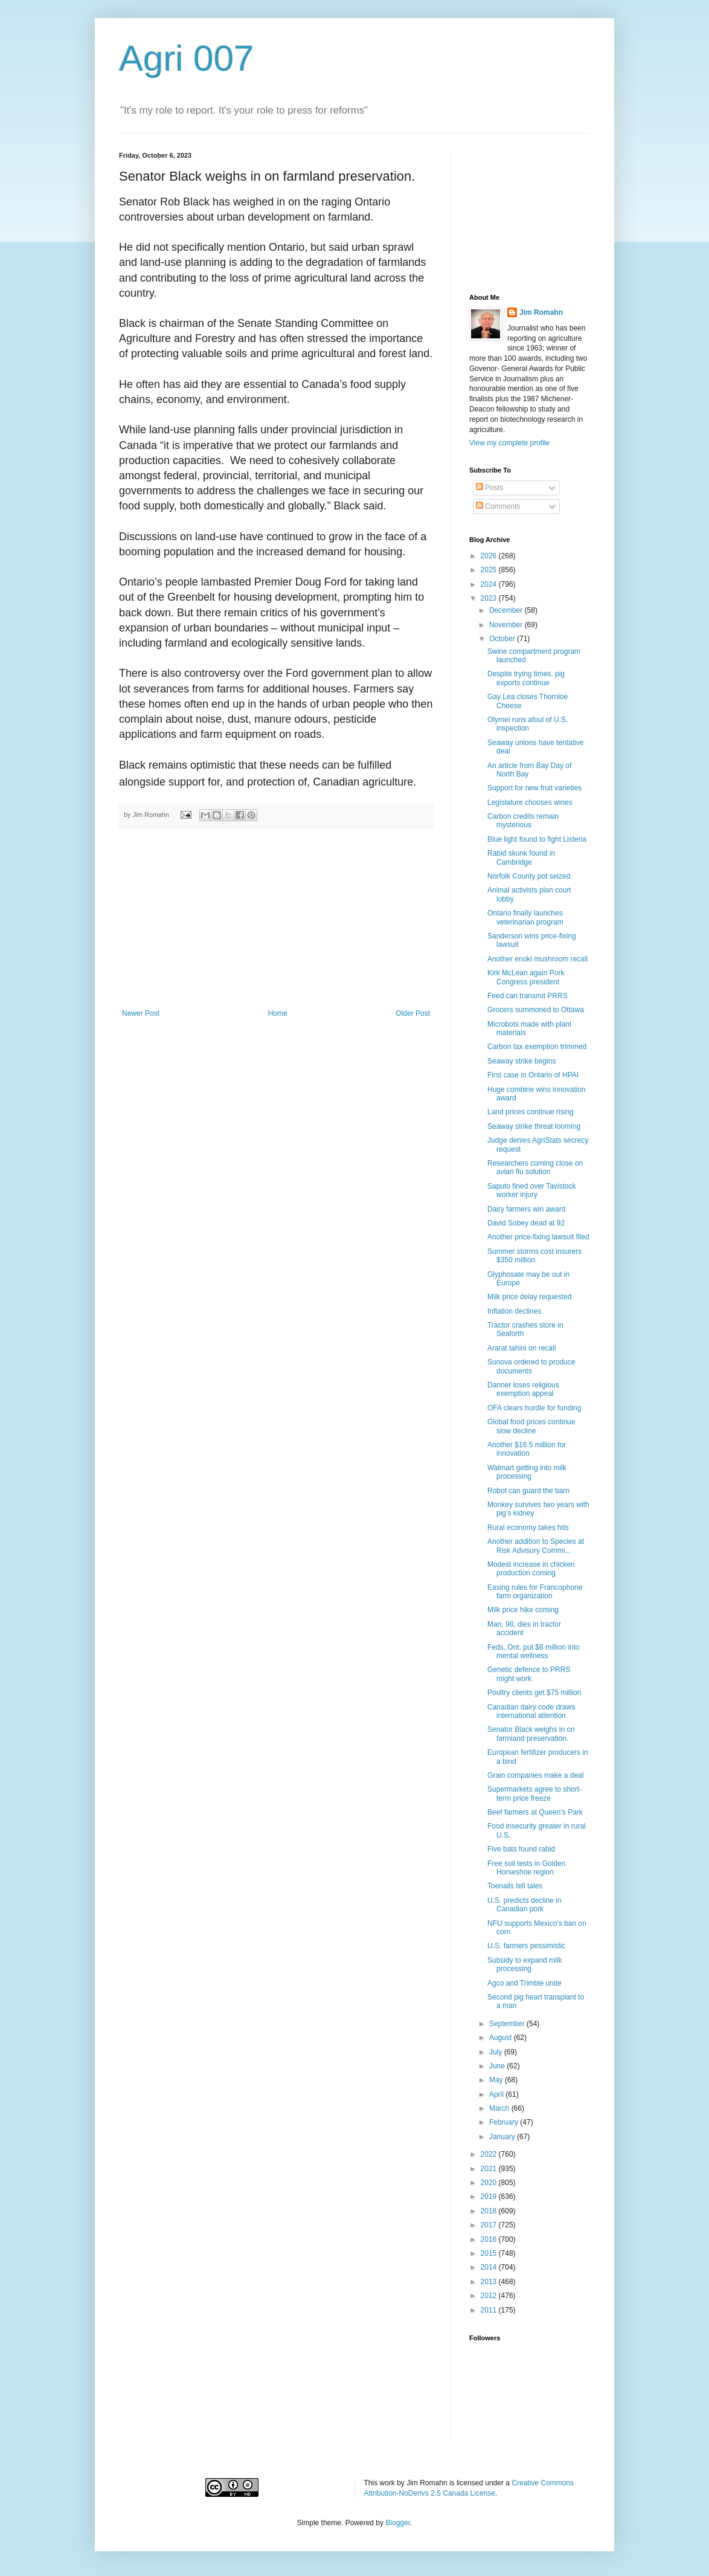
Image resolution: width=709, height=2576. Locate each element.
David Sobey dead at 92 (526, 1223)
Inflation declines (514, 1311)
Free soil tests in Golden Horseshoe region (526, 1867)
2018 (490, 2211)
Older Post (413, 1013)
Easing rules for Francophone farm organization (534, 1591)
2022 (490, 2154)
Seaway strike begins (521, 1061)
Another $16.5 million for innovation (526, 1449)
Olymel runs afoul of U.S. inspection (527, 723)
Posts (489, 487)
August (501, 2037)
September (508, 2023)
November (507, 625)
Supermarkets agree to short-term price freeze (534, 1793)
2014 (490, 2267)
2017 (490, 2225)
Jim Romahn (541, 312)
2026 (490, 556)
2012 (490, 2295)
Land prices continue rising (530, 1112)
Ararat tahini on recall (521, 1348)
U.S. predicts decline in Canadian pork (524, 1904)
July (496, 2052)
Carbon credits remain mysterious (523, 820)
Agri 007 (186, 58)
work (387, 2483)
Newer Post (140, 1013)
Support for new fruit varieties (534, 788)
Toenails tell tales (514, 1886)
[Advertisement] (276, 918)
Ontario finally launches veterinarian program (525, 917)
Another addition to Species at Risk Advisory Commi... (535, 1545)
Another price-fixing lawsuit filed (538, 1237)
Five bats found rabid (521, 1849)
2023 (490, 598)
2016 (490, 2239)
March (500, 2108)
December (507, 610)
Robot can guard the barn (528, 1491)
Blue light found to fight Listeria (536, 839)
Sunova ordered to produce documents (531, 1366)
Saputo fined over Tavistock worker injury (531, 1190)
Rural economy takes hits (528, 1527)
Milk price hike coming (523, 1610)
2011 (490, 2310)
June (498, 2066)
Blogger (397, 2523)
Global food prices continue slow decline (531, 1426)
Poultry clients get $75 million (534, 1692)
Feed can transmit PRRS (527, 996)
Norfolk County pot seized (528, 876)
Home (277, 1013)
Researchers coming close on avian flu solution (535, 1167)
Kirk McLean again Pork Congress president (525, 977)
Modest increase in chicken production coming (531, 1568)
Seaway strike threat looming (533, 1126)
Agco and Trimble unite (524, 1983)
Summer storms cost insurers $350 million (534, 1255)
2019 (490, 2196)
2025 (490, 570)
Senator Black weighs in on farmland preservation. (531, 1733)
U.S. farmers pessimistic (526, 1946)
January (503, 2136)
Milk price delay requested (529, 1297)
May (497, 2080)
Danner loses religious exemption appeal (523, 1389)
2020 (490, 2182)
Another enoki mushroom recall (537, 959)
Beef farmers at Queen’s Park (535, 1812)
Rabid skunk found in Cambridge (521, 857)
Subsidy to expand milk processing (524, 1964)
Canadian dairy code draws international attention (531, 1711)
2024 (490, 584)
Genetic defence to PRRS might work (528, 1673)
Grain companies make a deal (535, 1775)
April (497, 2094)
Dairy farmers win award (526, 1209)
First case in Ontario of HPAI (533, 1075)
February (504, 2122)
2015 (490, 2253)
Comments (498, 506)
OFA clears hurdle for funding (534, 1408)
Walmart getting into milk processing (526, 1472)
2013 (490, 2281)
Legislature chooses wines (530, 802)
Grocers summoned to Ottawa (535, 1010)
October (503, 638)
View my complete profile (509, 443)
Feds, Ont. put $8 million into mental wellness (533, 1651)
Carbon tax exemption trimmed (536, 1046)
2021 (490, 2168)
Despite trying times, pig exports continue (526, 678)
